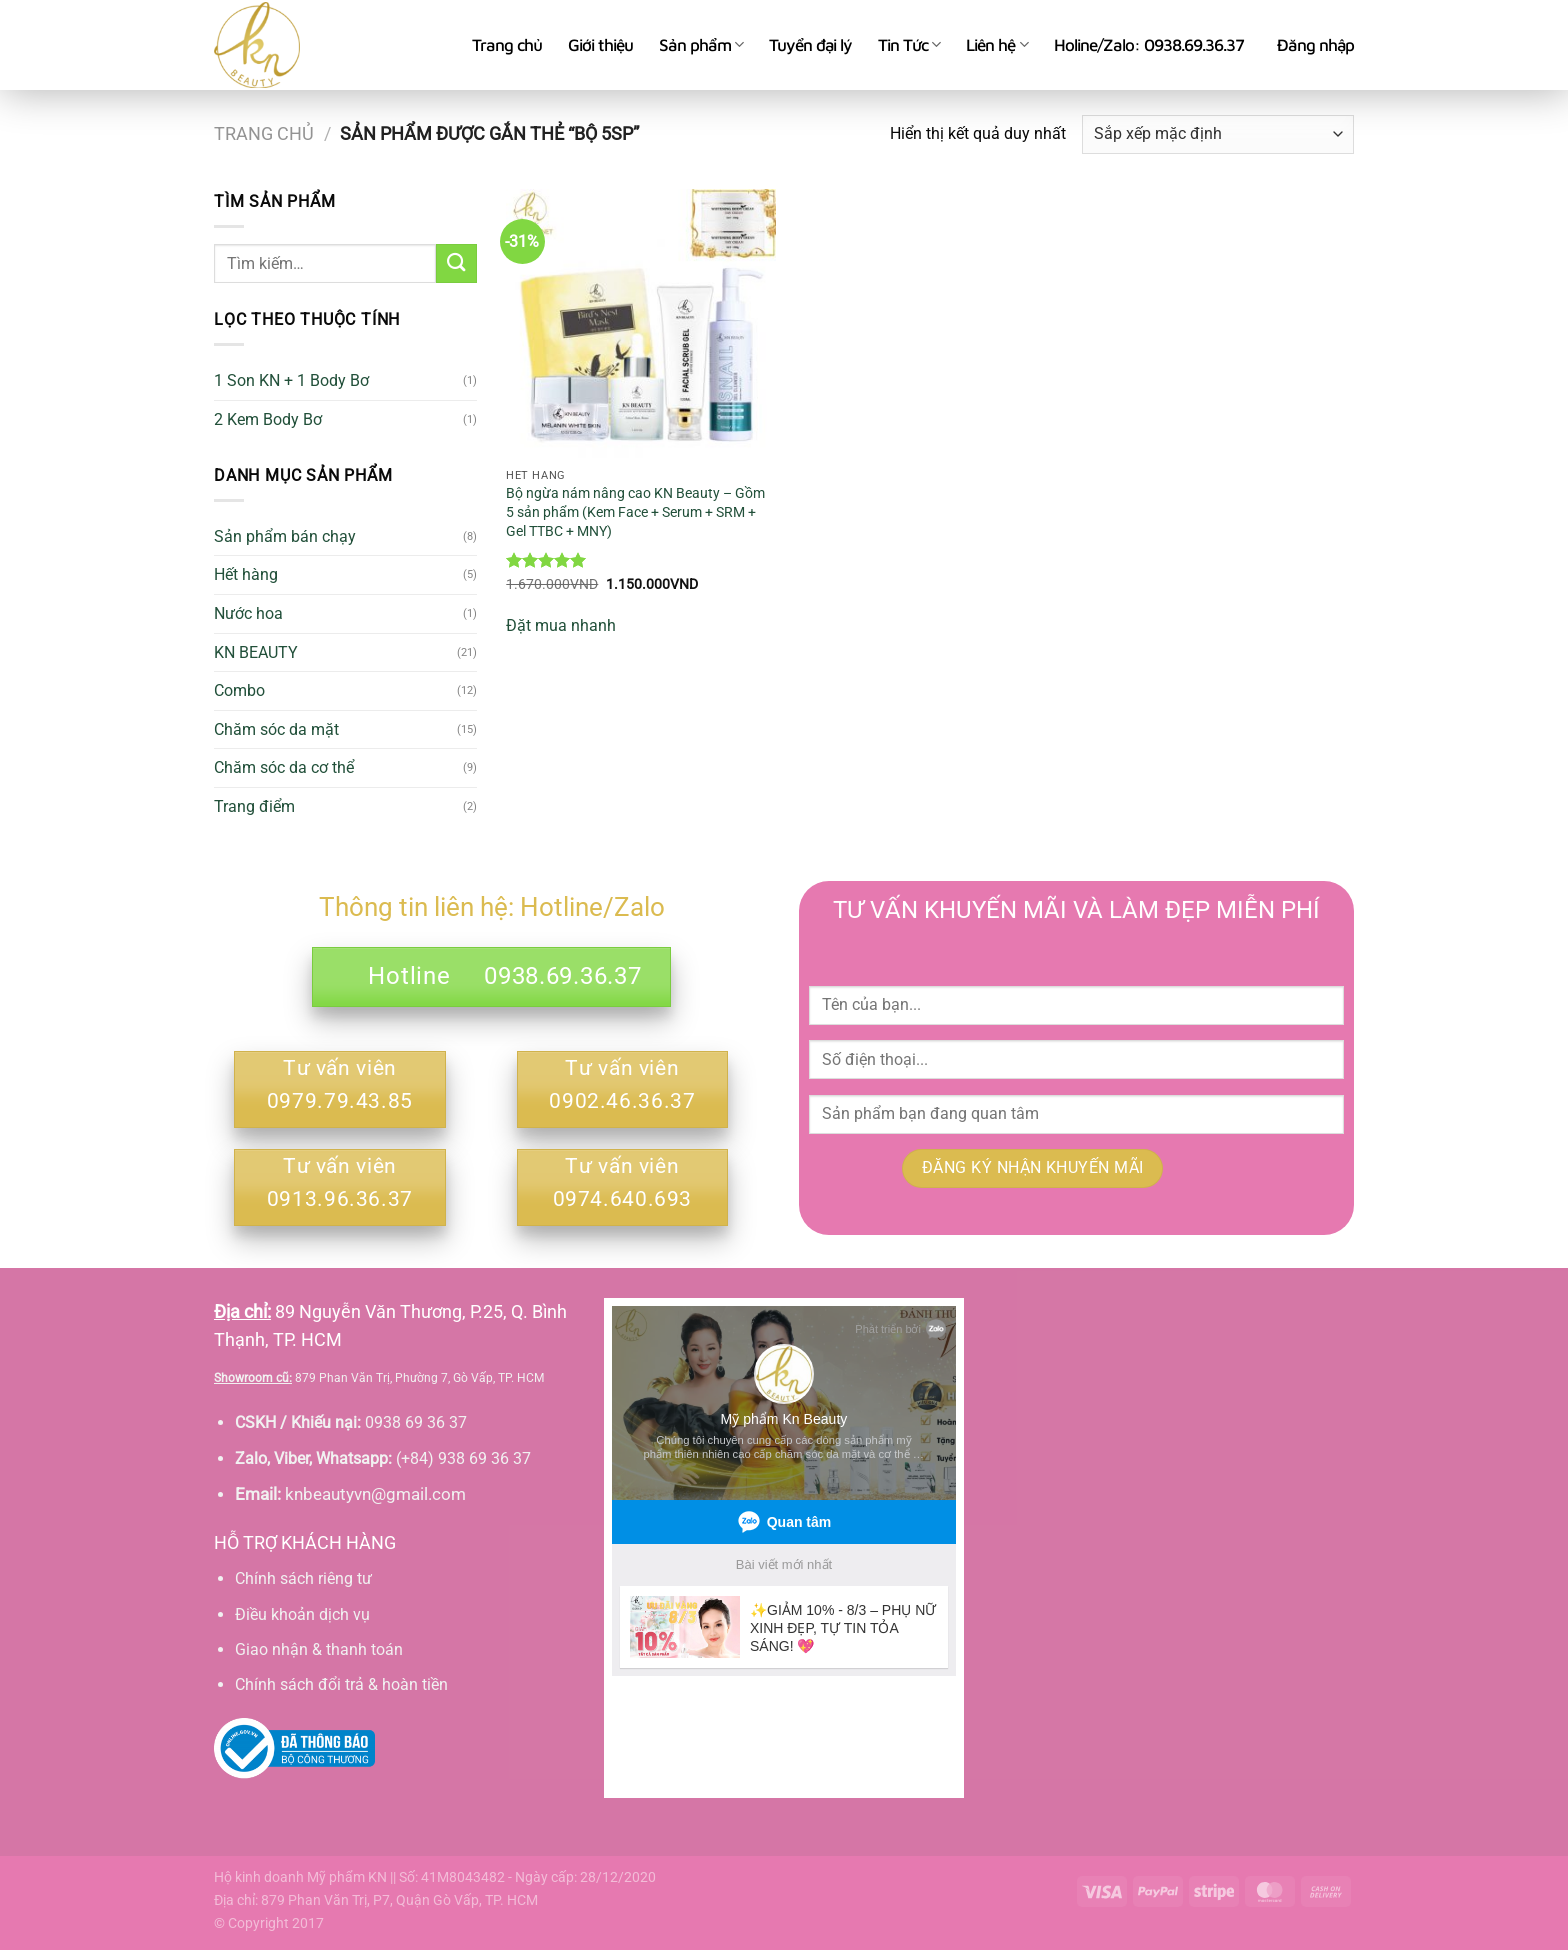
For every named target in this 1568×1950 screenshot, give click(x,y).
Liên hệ (996, 45)
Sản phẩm (701, 45)
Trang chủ (507, 45)
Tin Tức (909, 45)
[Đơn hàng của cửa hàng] (1218, 134)
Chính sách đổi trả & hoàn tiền (341, 1684)
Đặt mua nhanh (561, 625)
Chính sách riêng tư (303, 1578)
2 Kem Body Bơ (268, 419)
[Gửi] (456, 263)
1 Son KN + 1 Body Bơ (291, 380)
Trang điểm (254, 806)
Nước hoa (248, 613)
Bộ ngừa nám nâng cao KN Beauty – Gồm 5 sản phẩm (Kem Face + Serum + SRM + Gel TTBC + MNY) (635, 512)
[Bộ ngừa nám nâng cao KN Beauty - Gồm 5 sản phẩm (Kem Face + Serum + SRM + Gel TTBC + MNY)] (641, 324)
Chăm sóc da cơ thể (284, 767)
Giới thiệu (600, 45)
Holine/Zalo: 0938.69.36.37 (1149, 45)
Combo (239, 690)
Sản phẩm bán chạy (285, 536)
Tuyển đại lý (810, 45)
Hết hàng (246, 574)
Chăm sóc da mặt (276, 729)
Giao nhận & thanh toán (319, 1649)
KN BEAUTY (256, 652)
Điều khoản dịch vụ (302, 1614)
